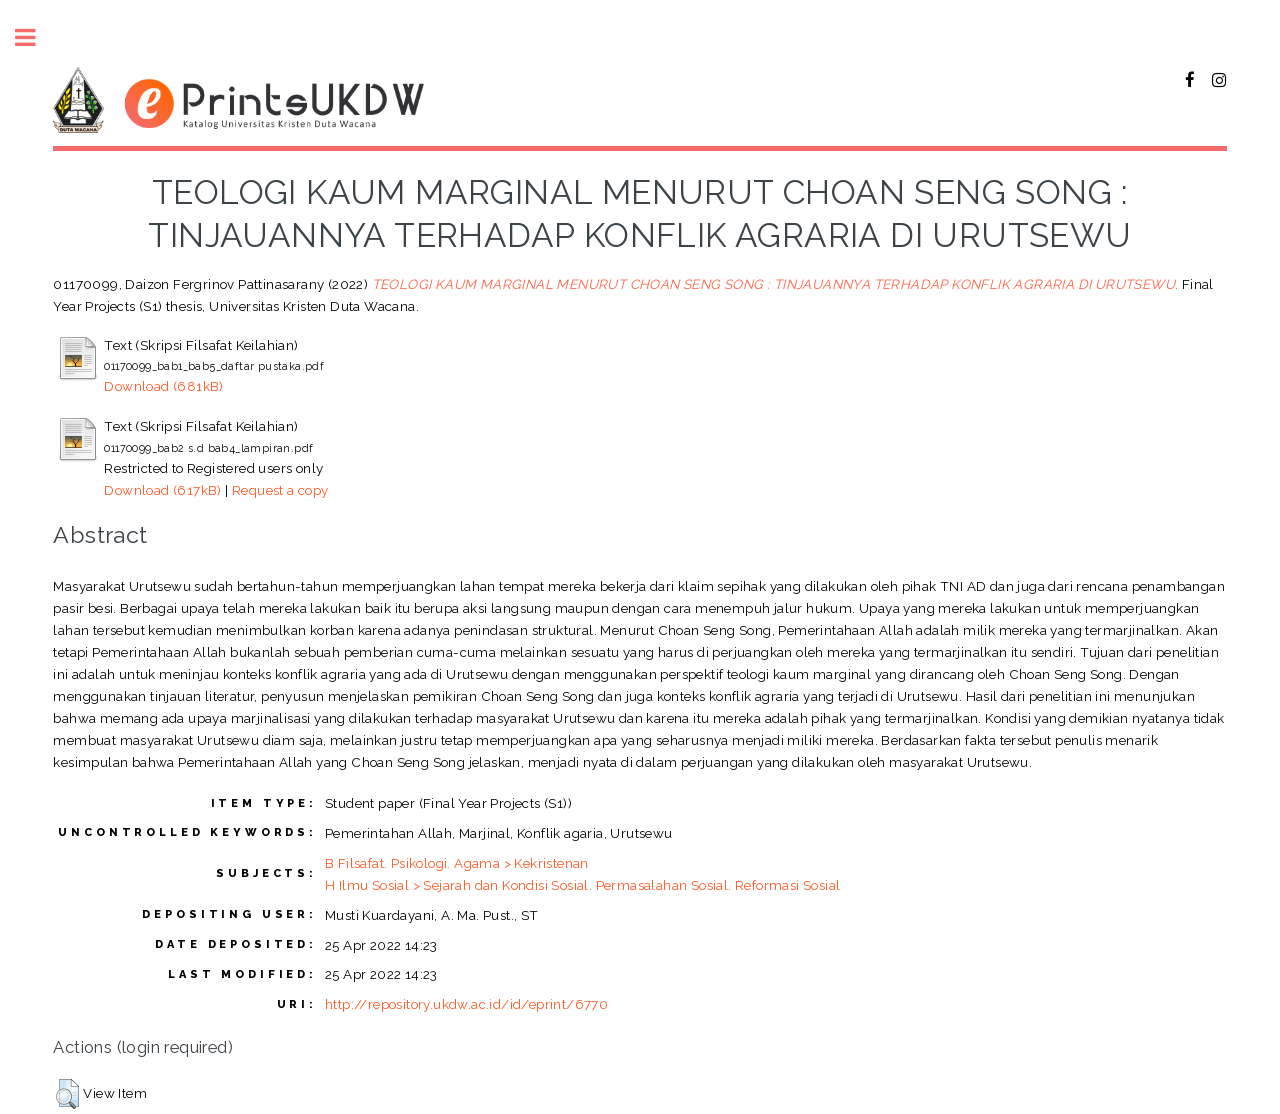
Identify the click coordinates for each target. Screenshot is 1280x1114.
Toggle (36, 37)
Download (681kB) (163, 386)
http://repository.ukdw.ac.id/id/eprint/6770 (466, 1004)
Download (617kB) (162, 490)
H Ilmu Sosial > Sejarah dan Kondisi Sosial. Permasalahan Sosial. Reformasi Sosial (582, 885)
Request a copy (280, 490)
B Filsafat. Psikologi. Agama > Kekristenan (457, 863)
